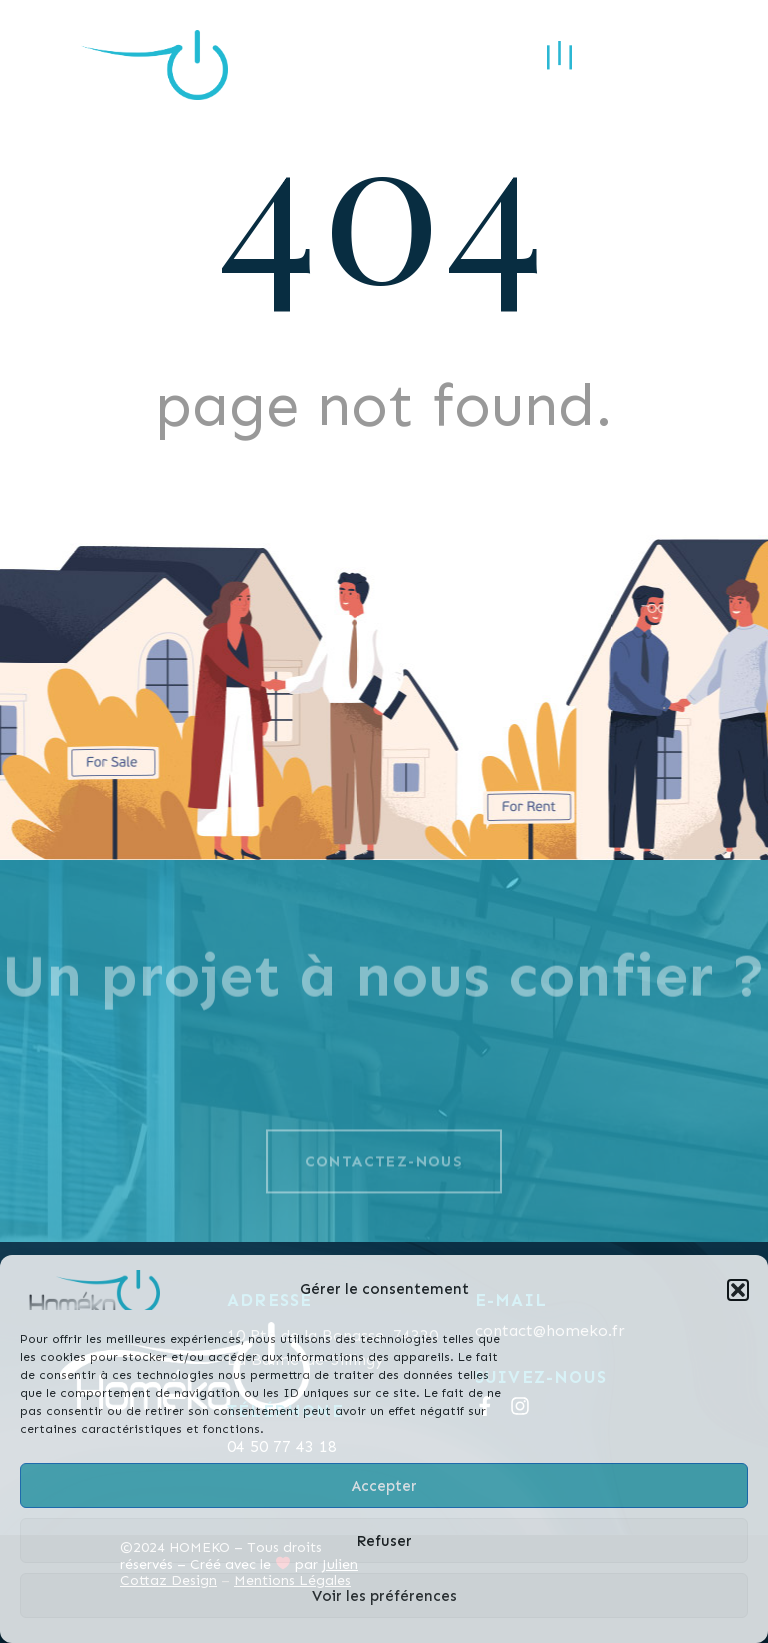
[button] (738, 1290)
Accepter (384, 1486)
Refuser (384, 1541)
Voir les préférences (384, 1596)
